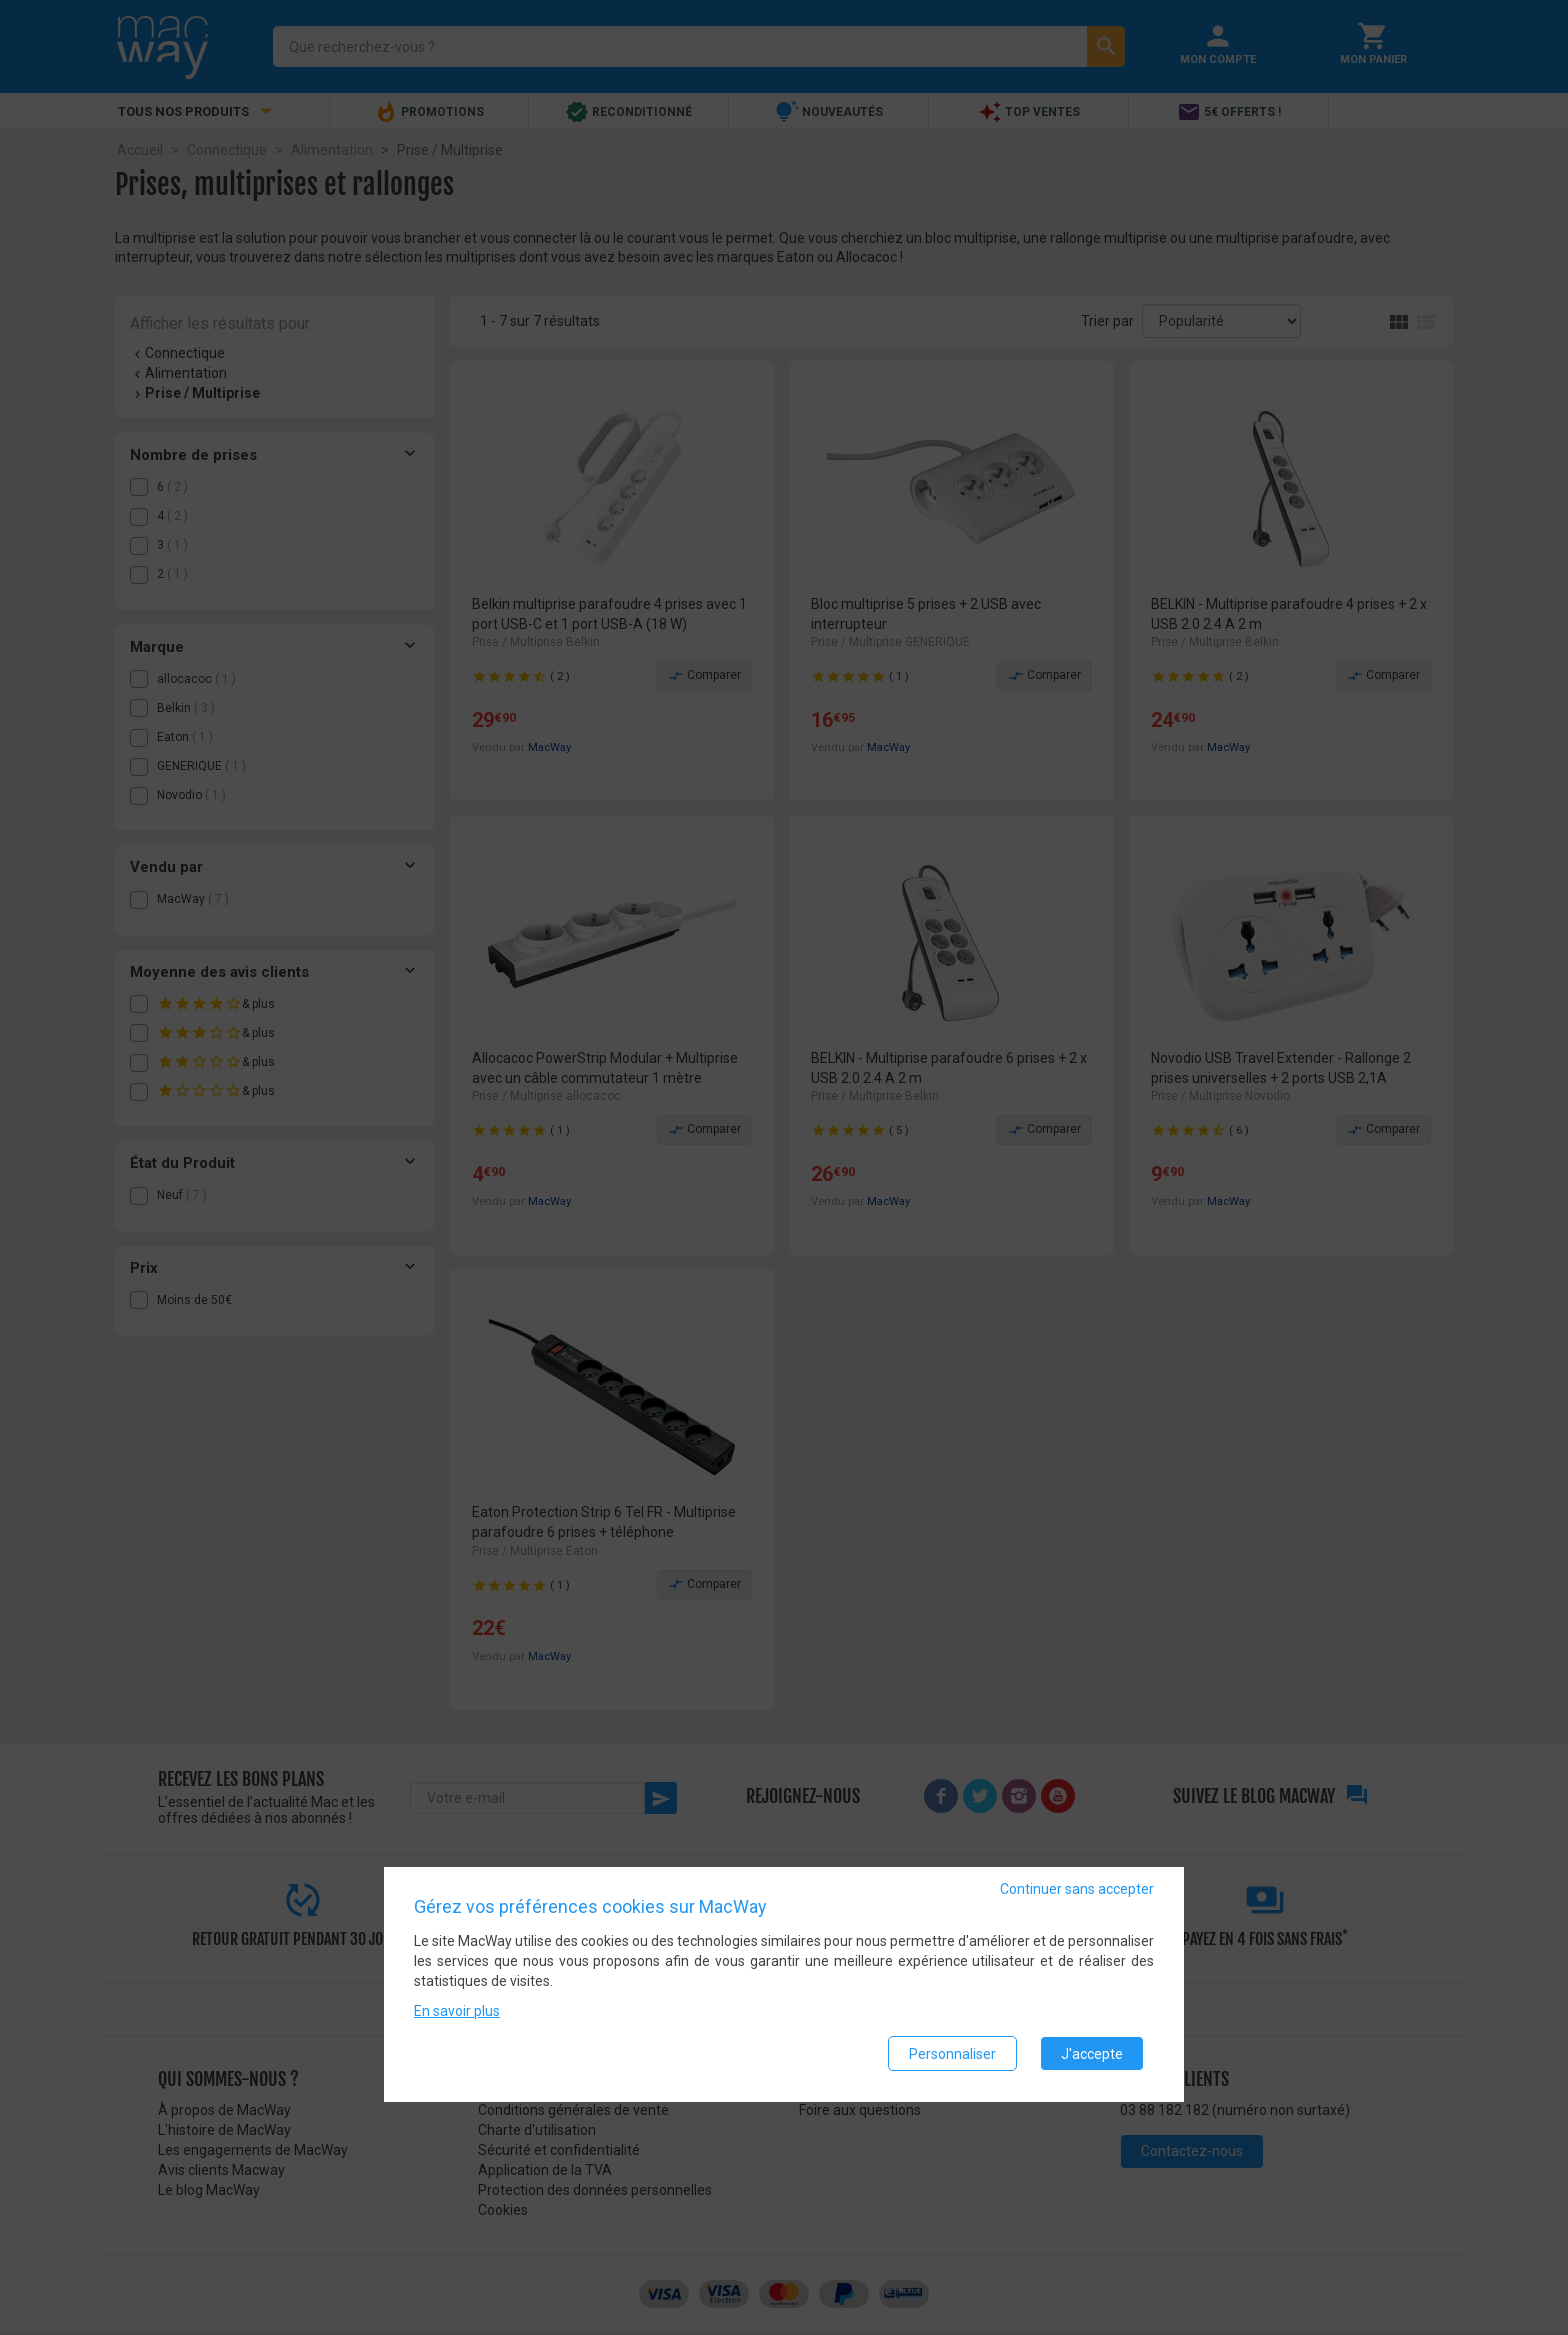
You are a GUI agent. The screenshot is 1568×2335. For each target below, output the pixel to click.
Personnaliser (952, 2054)
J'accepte (1092, 2054)
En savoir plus (457, 2012)
